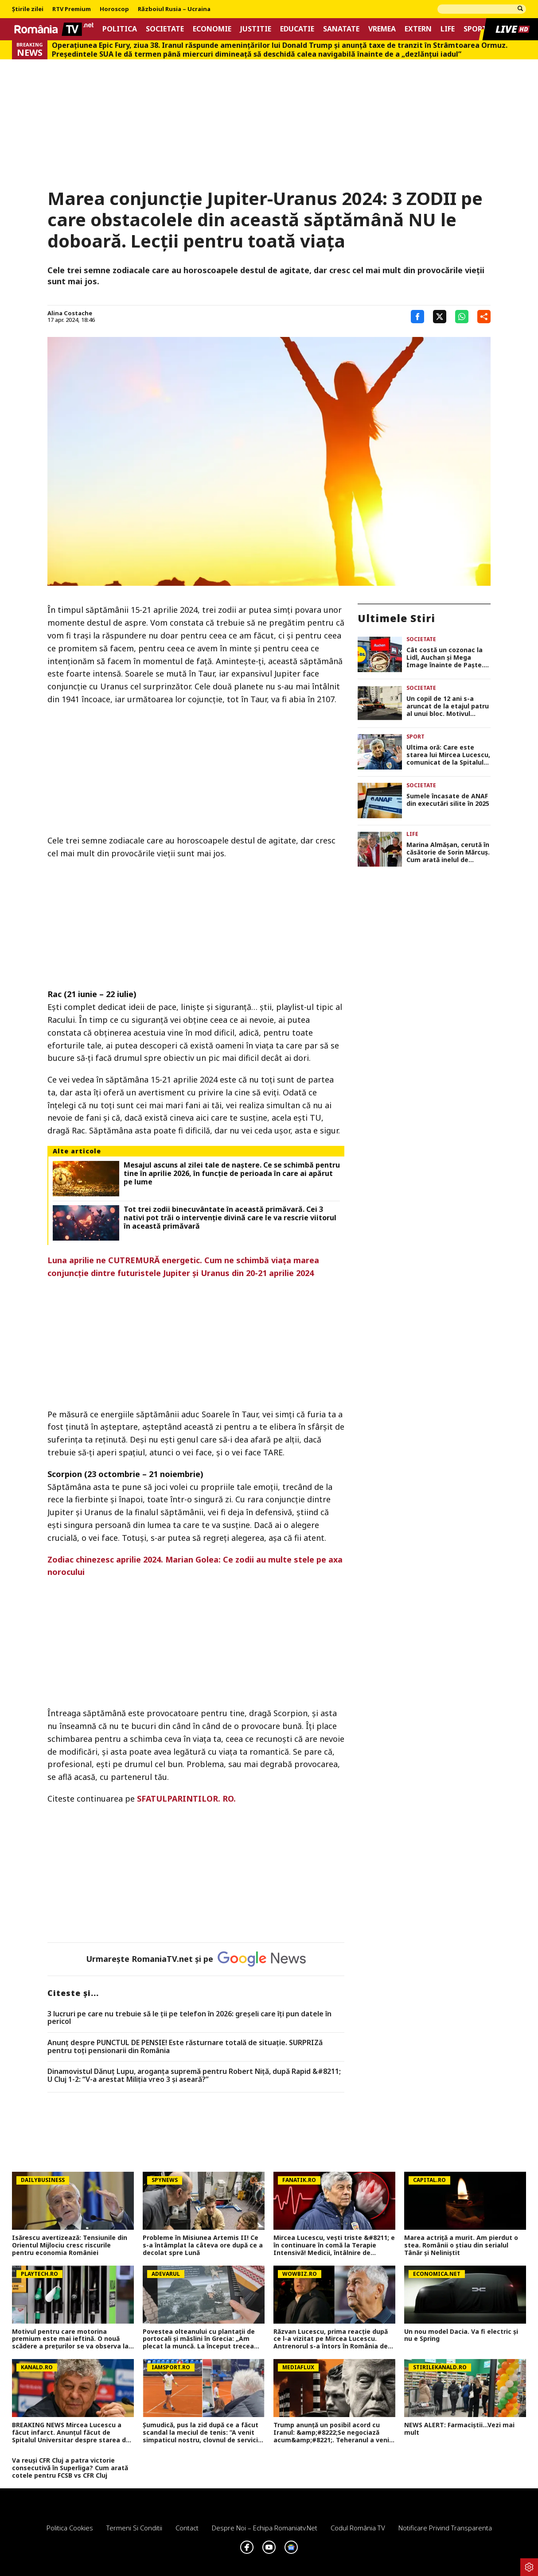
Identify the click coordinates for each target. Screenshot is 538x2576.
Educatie (297, 29)
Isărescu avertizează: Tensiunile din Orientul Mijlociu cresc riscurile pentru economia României (69, 2245)
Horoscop (114, 9)
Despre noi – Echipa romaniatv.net (264, 2528)
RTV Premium (71, 9)
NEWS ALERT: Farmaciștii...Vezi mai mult (459, 2429)
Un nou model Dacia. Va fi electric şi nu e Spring (461, 2335)
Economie (212, 29)
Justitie (255, 29)
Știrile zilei (27, 9)
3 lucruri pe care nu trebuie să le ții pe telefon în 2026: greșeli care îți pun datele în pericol (189, 2018)
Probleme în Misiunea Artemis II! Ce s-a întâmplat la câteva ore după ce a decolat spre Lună (203, 2245)
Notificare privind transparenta (445, 2528)
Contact (187, 2528)
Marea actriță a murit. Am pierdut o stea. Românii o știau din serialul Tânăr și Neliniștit (461, 2245)
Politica (119, 29)
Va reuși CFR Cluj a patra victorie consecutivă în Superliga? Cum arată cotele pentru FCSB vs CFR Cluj (70, 2468)
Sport (475, 29)
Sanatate (341, 29)
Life (448, 29)
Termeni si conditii (134, 2528)
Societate (165, 29)
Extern (418, 29)
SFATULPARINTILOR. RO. (186, 1798)
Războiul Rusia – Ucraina (174, 9)
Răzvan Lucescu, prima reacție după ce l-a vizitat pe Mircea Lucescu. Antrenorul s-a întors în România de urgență (330, 2339)
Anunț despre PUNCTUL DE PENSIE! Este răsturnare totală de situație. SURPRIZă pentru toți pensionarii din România (185, 2046)
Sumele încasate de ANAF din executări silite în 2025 (447, 800)
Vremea (382, 29)
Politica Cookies (70, 2528)
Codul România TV (358, 2528)
